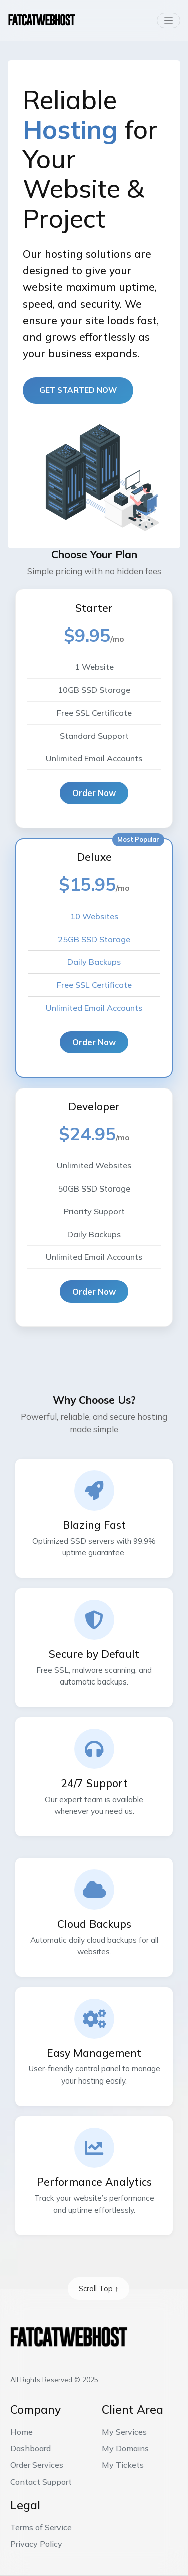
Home (21, 2432)
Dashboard (30, 2448)
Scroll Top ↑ (98, 2288)
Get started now (78, 390)
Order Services (36, 2465)
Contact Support (41, 2481)
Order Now (94, 793)
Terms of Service (41, 2527)
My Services (124, 2432)
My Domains (125, 2448)
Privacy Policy (36, 2544)
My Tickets (123, 2465)
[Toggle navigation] (168, 20)
